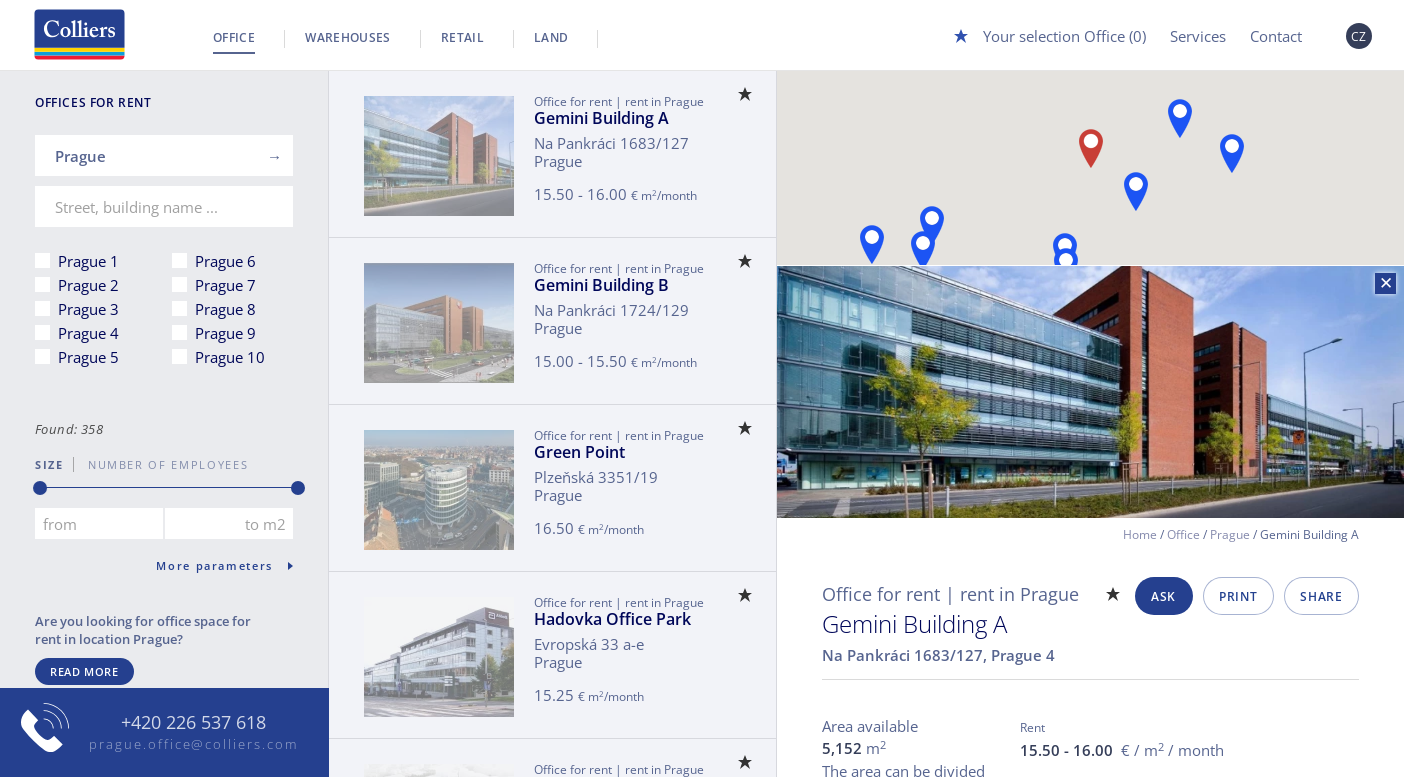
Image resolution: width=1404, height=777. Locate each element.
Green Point (579, 452)
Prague (1230, 534)
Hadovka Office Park (612, 619)
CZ (1359, 36)
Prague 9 (225, 333)
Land (551, 37)
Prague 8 (225, 309)
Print (1238, 596)
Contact (1276, 36)
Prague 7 (225, 285)
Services (1198, 36)
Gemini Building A (601, 118)
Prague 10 (230, 357)
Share (1321, 596)
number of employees (161, 464)
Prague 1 (88, 261)
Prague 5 (88, 357)
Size (49, 464)
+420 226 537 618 (193, 723)
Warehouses (348, 37)
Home (1140, 534)
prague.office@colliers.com (193, 744)
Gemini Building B (601, 285)
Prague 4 (88, 333)
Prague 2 (88, 285)
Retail (462, 37)
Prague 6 (225, 261)
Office (234, 37)
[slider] (40, 488)
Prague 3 (88, 309)
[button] (872, 244)
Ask (1163, 596)
